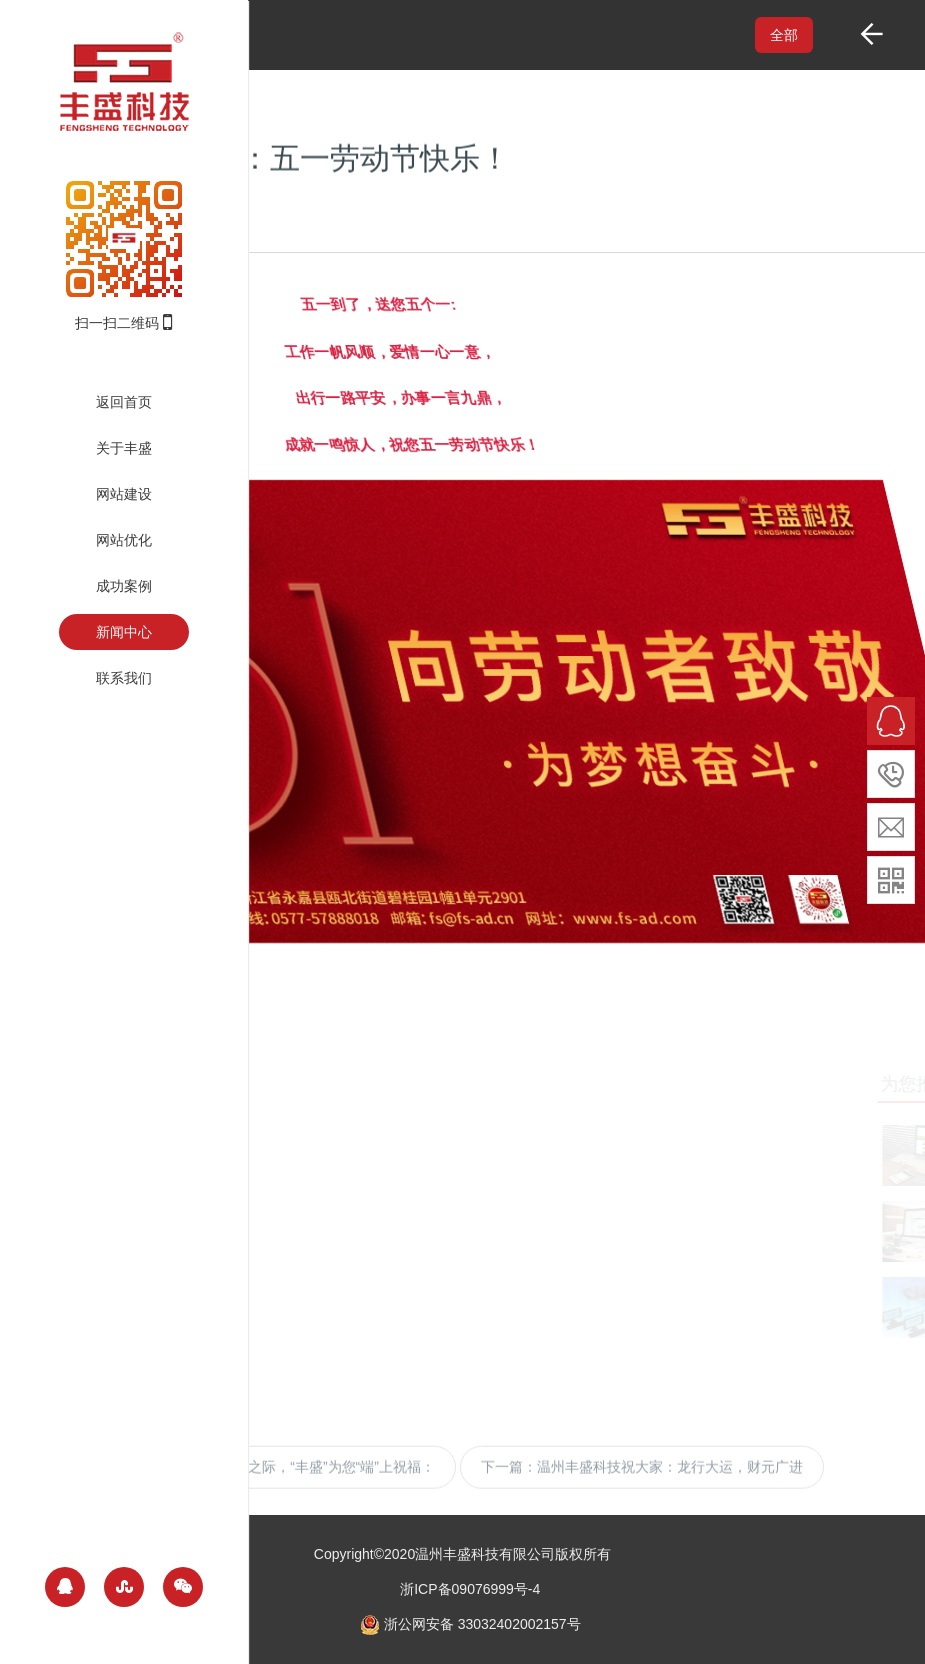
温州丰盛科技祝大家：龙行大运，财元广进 (670, 1478)
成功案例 (124, 586)
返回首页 (124, 402)
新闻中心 (124, 632)
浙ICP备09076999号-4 (470, 1589)
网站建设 (124, 494)
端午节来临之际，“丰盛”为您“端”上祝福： (306, 1478)
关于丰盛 (124, 448)
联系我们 (124, 678)
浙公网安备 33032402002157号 (470, 1624)
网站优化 (124, 540)
